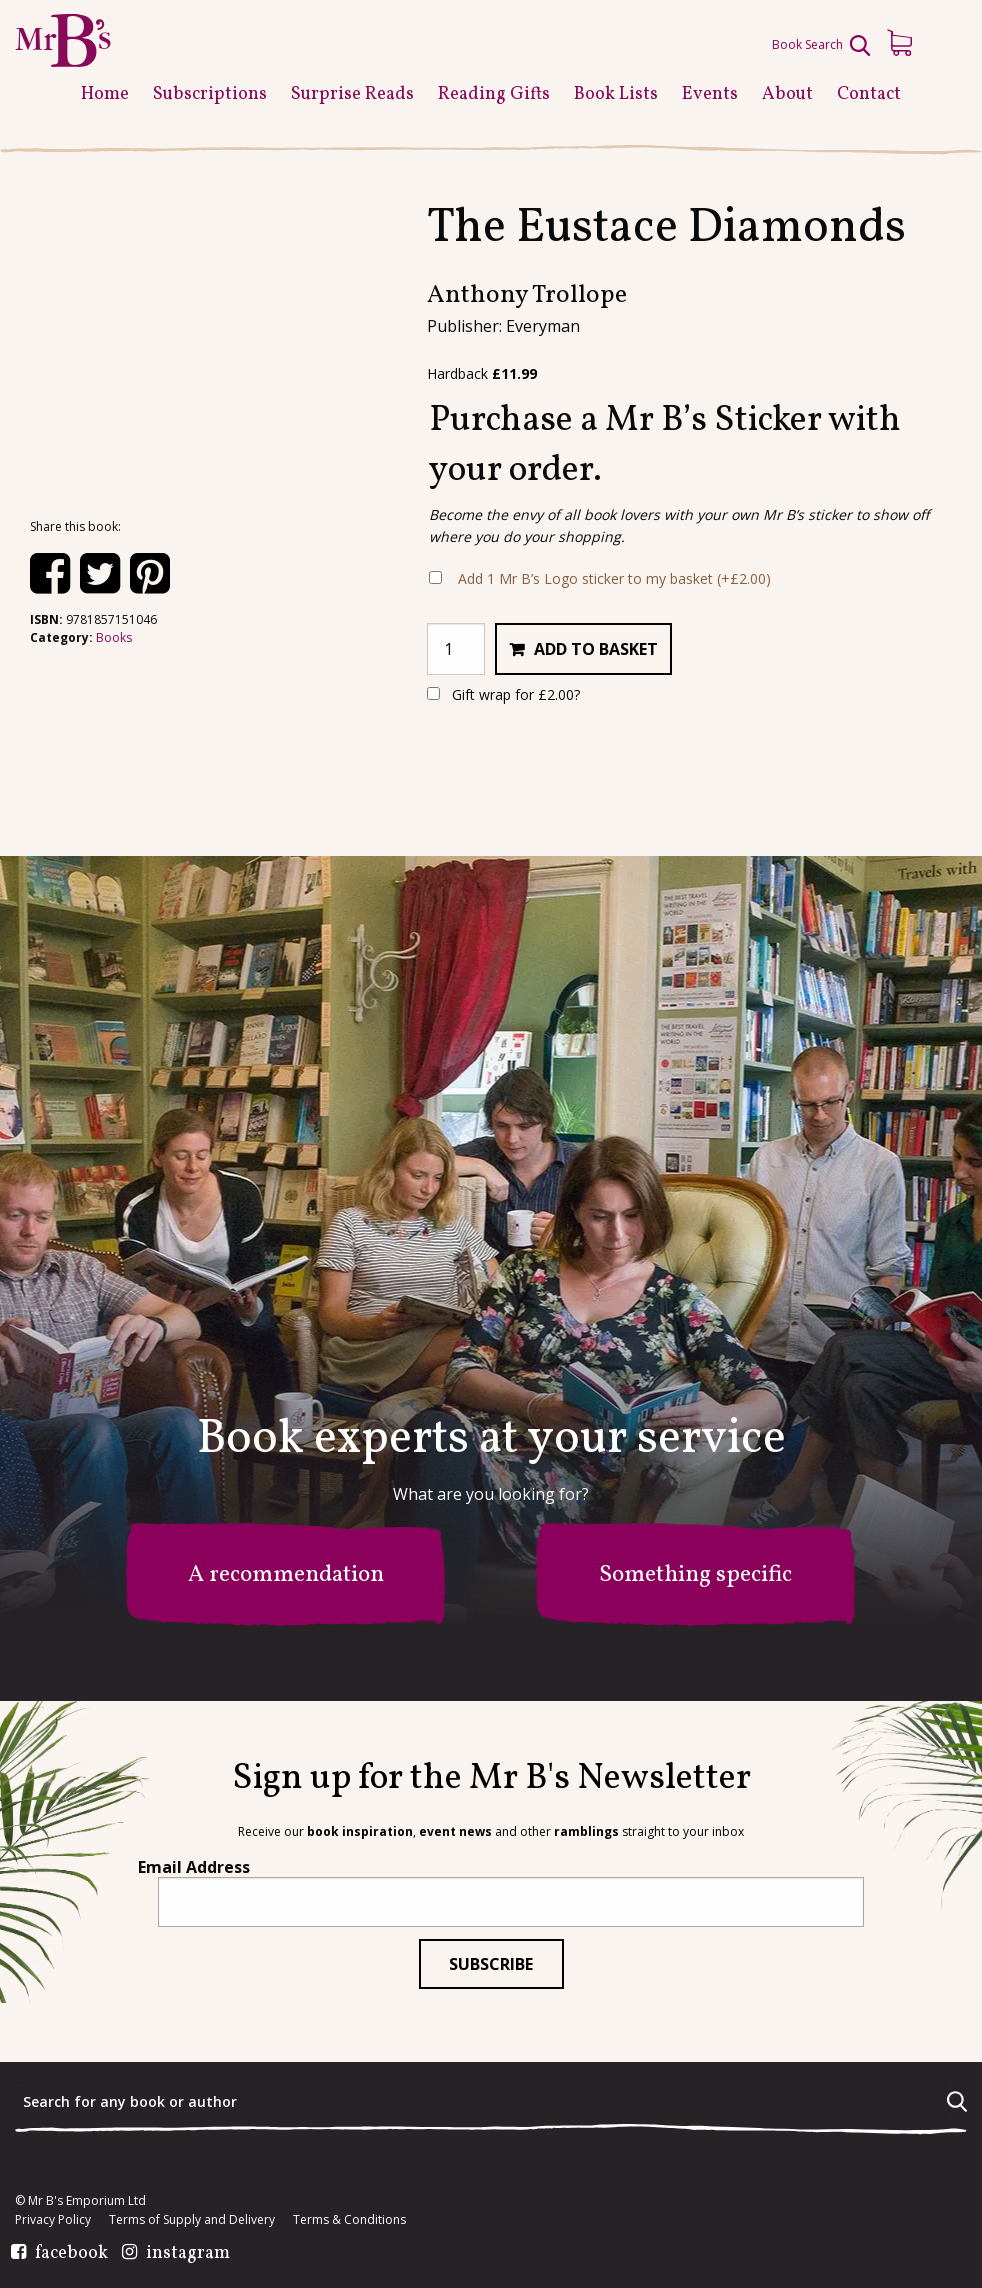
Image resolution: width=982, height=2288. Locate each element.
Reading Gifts (494, 94)
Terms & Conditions (349, 2220)
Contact (869, 94)
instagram (188, 2254)
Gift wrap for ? (503, 694)
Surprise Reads (352, 94)
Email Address (194, 1867)
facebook (71, 2254)
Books (114, 637)
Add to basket (596, 649)
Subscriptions (210, 94)
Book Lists (616, 94)
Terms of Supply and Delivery (192, 2220)
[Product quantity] (456, 649)
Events (710, 94)
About (787, 94)
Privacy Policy (53, 2220)
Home (105, 94)
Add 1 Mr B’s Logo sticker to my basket (614, 578)
